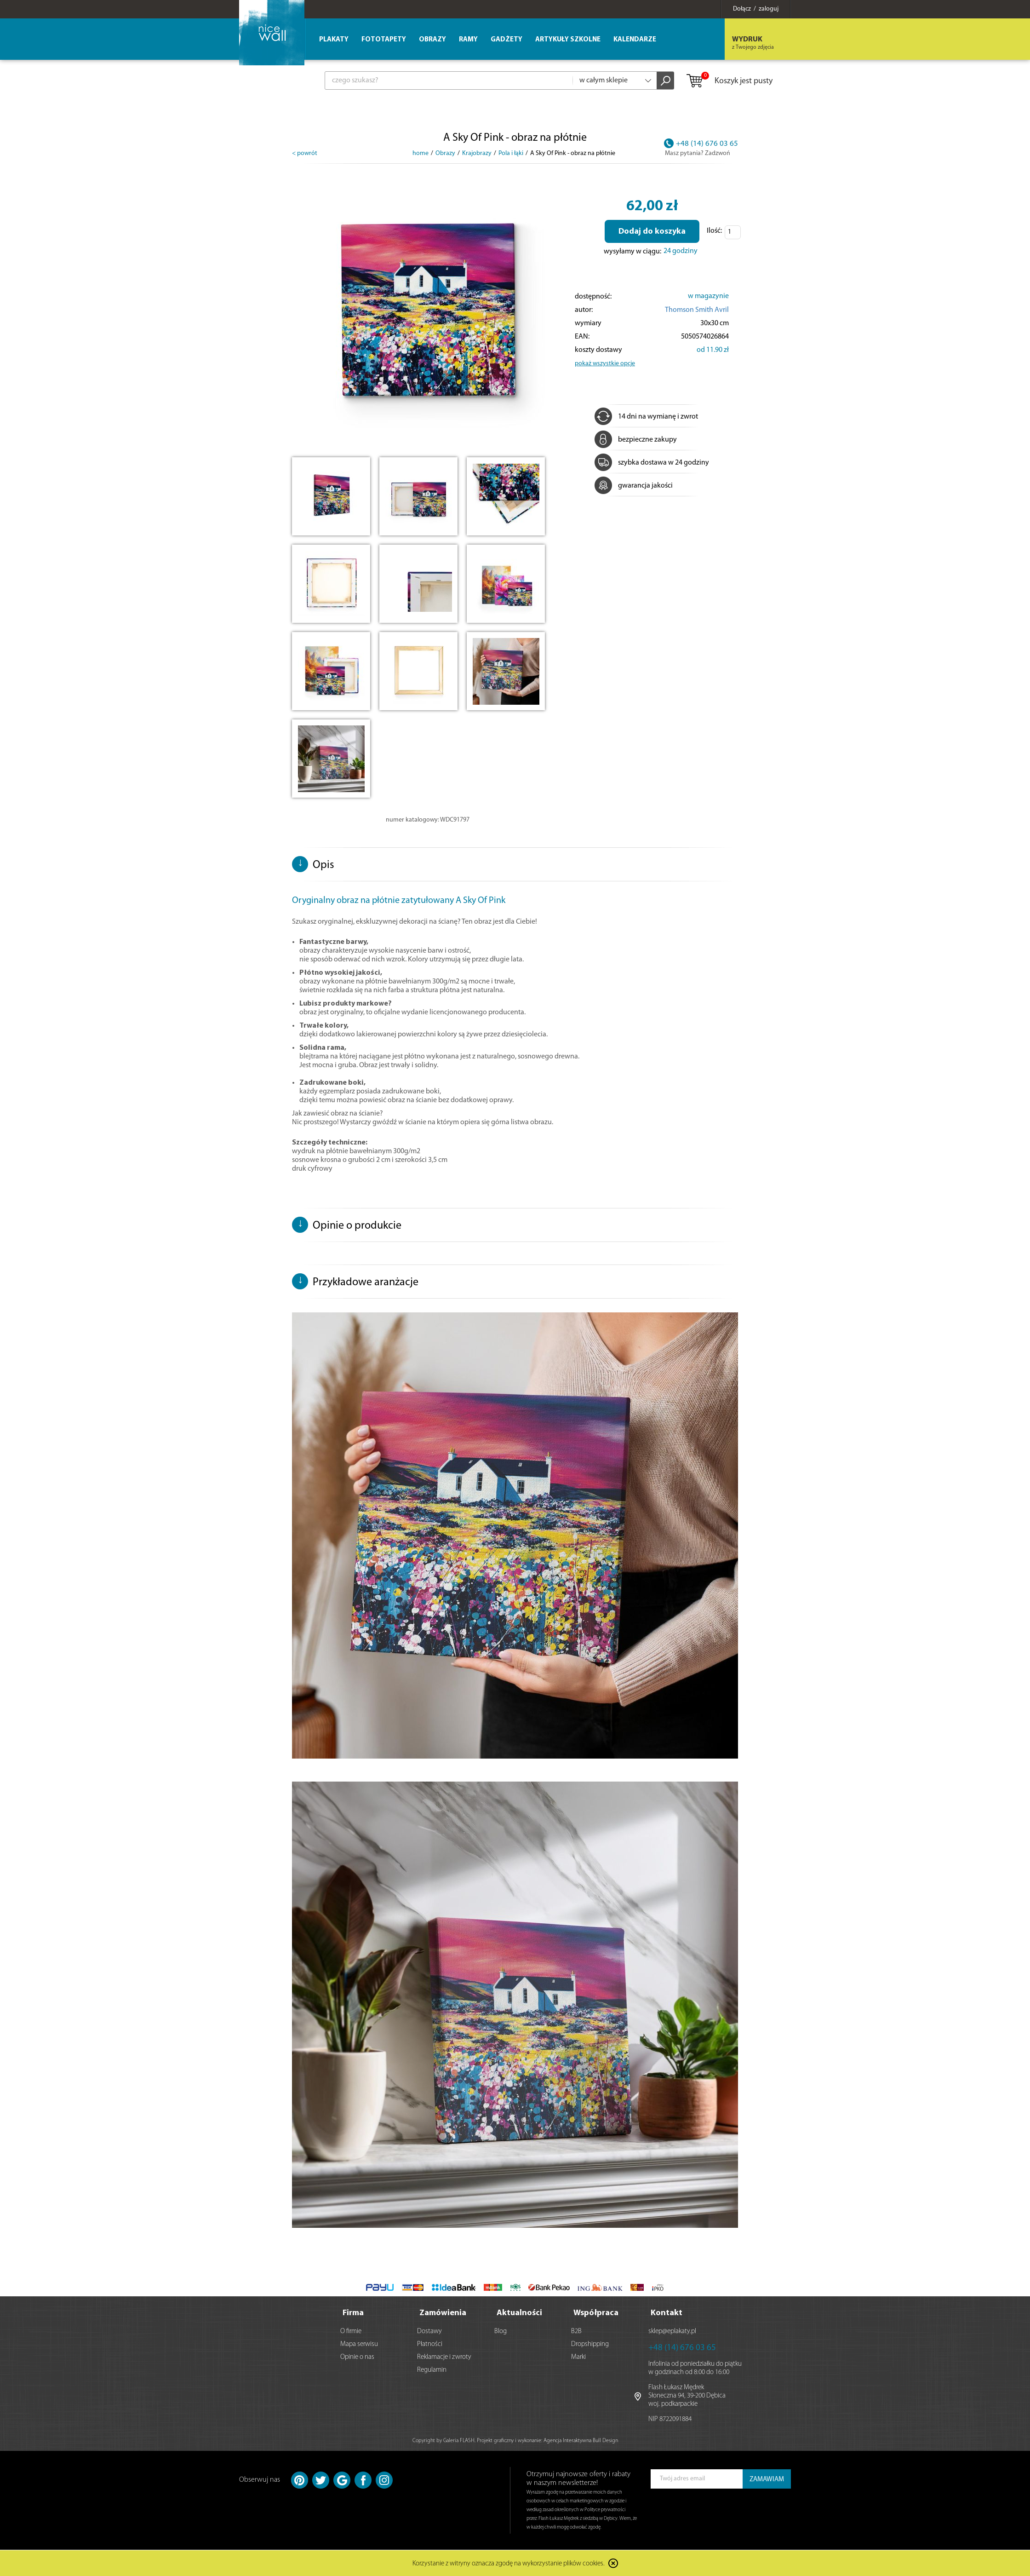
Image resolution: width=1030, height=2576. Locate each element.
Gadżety (506, 39)
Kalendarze (634, 39)
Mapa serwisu (359, 2344)
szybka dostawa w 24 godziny (652, 462)
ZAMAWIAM (767, 2479)
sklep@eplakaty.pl (672, 2331)
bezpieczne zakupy (636, 439)
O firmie (350, 2331)
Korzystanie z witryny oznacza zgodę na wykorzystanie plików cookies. (508, 2564)
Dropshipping (590, 2344)
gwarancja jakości (634, 485)
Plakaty (334, 39)
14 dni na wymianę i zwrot (646, 416)
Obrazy (432, 39)
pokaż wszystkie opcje (605, 363)
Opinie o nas (357, 2357)
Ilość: (714, 231)
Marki (578, 2357)
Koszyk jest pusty (729, 81)
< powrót (304, 153)
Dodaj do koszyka (652, 231)
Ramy (468, 39)
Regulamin (431, 2370)
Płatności (429, 2344)
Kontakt (666, 2313)
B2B (576, 2331)
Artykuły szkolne (568, 39)
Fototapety (383, 39)
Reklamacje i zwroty (444, 2357)
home (420, 153)
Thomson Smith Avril (697, 310)
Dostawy (429, 2331)
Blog (500, 2331)
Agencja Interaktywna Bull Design (581, 2441)
